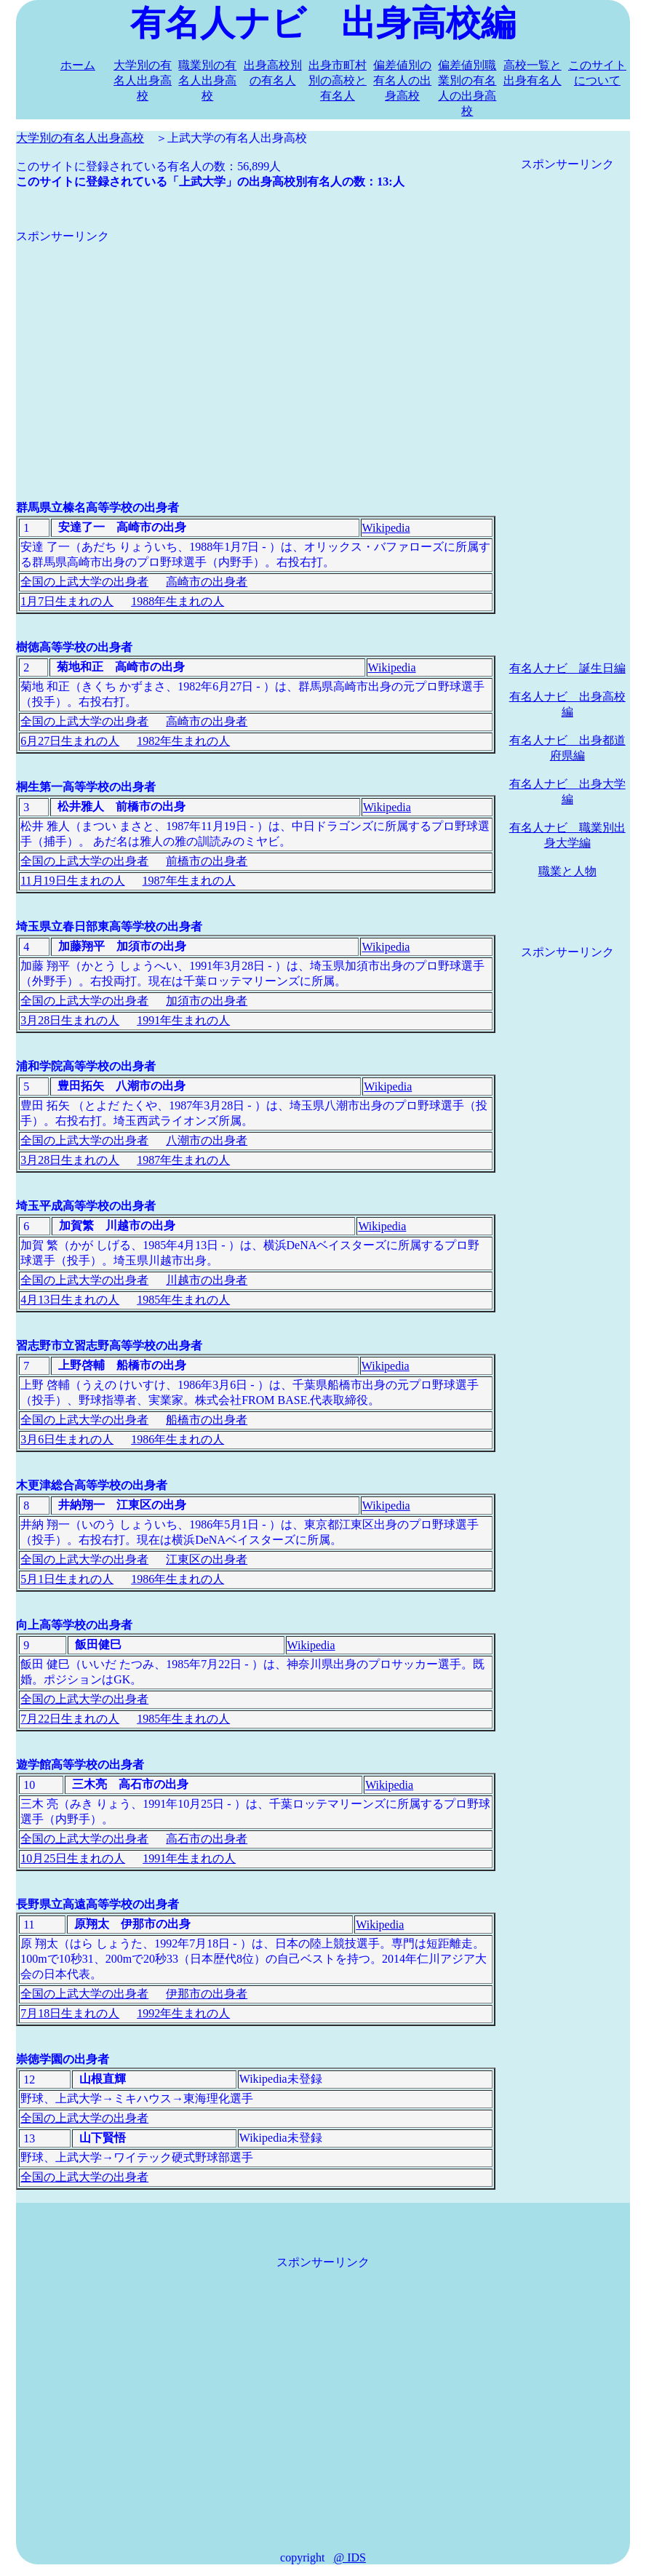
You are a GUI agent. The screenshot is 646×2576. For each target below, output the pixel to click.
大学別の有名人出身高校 (142, 80)
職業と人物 (567, 871)
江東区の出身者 (206, 1559)
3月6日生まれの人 (66, 1439)
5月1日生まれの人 (66, 1579)
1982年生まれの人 (183, 741)
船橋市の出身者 (206, 1419)
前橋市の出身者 (206, 861)
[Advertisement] (255, 346)
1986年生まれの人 (177, 1439)
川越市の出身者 (206, 1280)
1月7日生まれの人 (66, 601)
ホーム (77, 65)
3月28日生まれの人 (69, 1020)
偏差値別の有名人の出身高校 (402, 80)
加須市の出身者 (206, 1000)
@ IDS (349, 2557)
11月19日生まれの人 (72, 880)
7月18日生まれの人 (69, 2013)
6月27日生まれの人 (69, 741)
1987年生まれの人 (189, 880)
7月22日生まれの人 (69, 1718)
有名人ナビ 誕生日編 (567, 668)
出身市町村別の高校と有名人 (337, 80)
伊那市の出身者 (206, 1993)
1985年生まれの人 (183, 1299)
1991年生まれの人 (183, 1020)
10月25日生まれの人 (72, 1858)
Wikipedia (386, 528)
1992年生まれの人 (183, 2013)
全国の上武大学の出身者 (84, 581)
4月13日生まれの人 (69, 1299)
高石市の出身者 (206, 1839)
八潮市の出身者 (206, 1140)
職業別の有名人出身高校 (207, 80)
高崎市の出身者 (206, 581)
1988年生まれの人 (177, 601)
